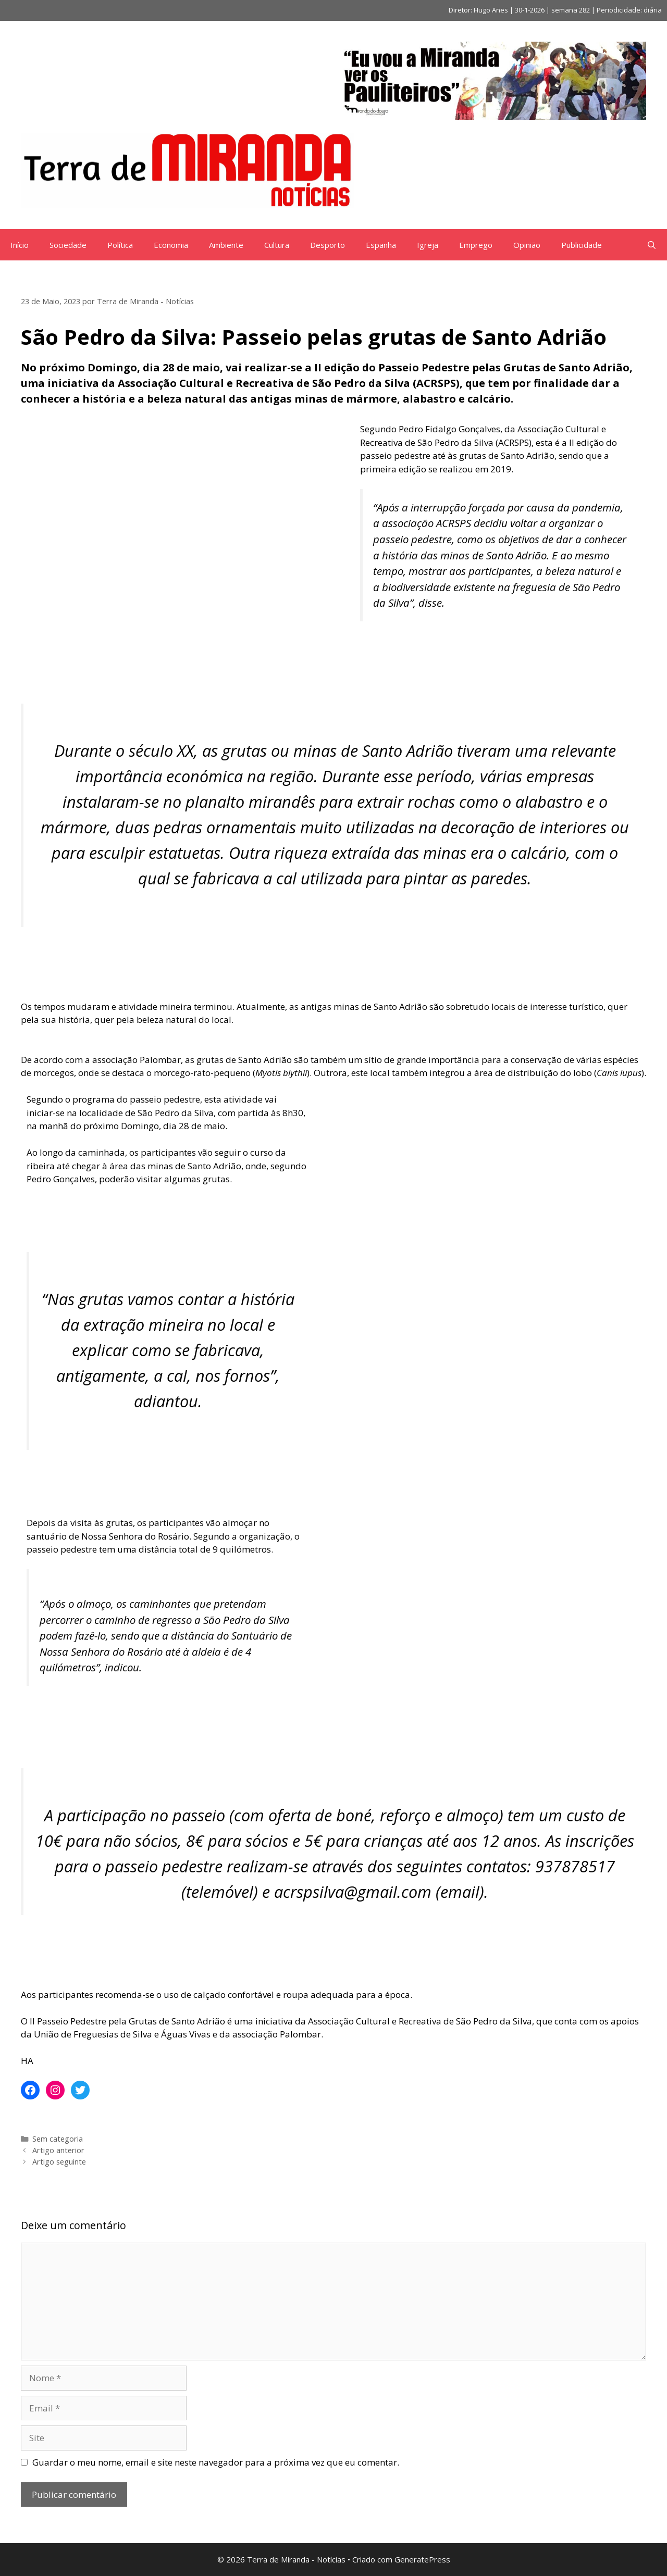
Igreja (427, 245)
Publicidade (581, 245)
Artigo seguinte (59, 2162)
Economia (171, 245)
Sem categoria (57, 2139)
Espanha (381, 245)
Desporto (327, 245)
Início (19, 245)
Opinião (526, 245)
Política (120, 245)
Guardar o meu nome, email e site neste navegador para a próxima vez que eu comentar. (215, 2462)
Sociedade (68, 245)
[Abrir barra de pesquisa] (651, 244)
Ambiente (226, 245)
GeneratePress (422, 2559)
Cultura (276, 245)
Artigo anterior (58, 2150)
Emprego (475, 245)
